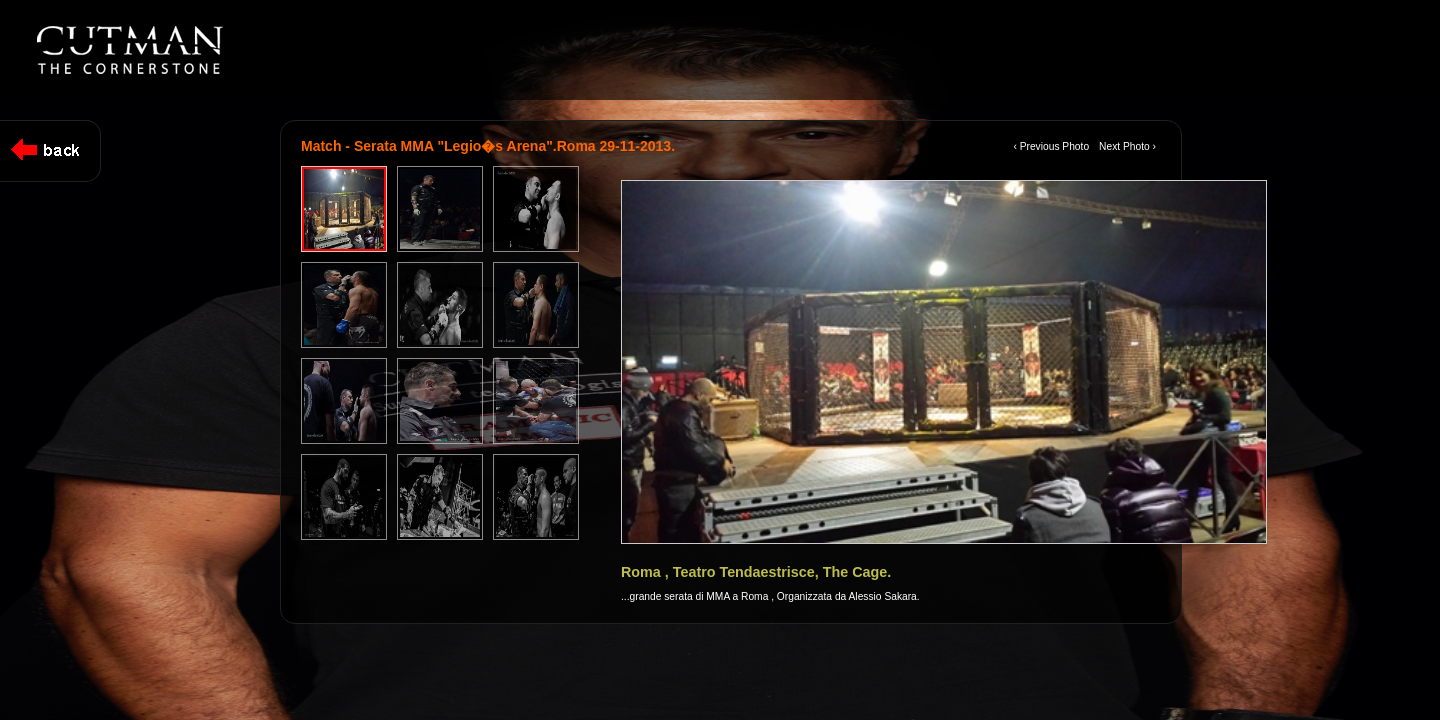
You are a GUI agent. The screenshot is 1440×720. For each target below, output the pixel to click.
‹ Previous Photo (1051, 146)
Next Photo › (1127, 146)
